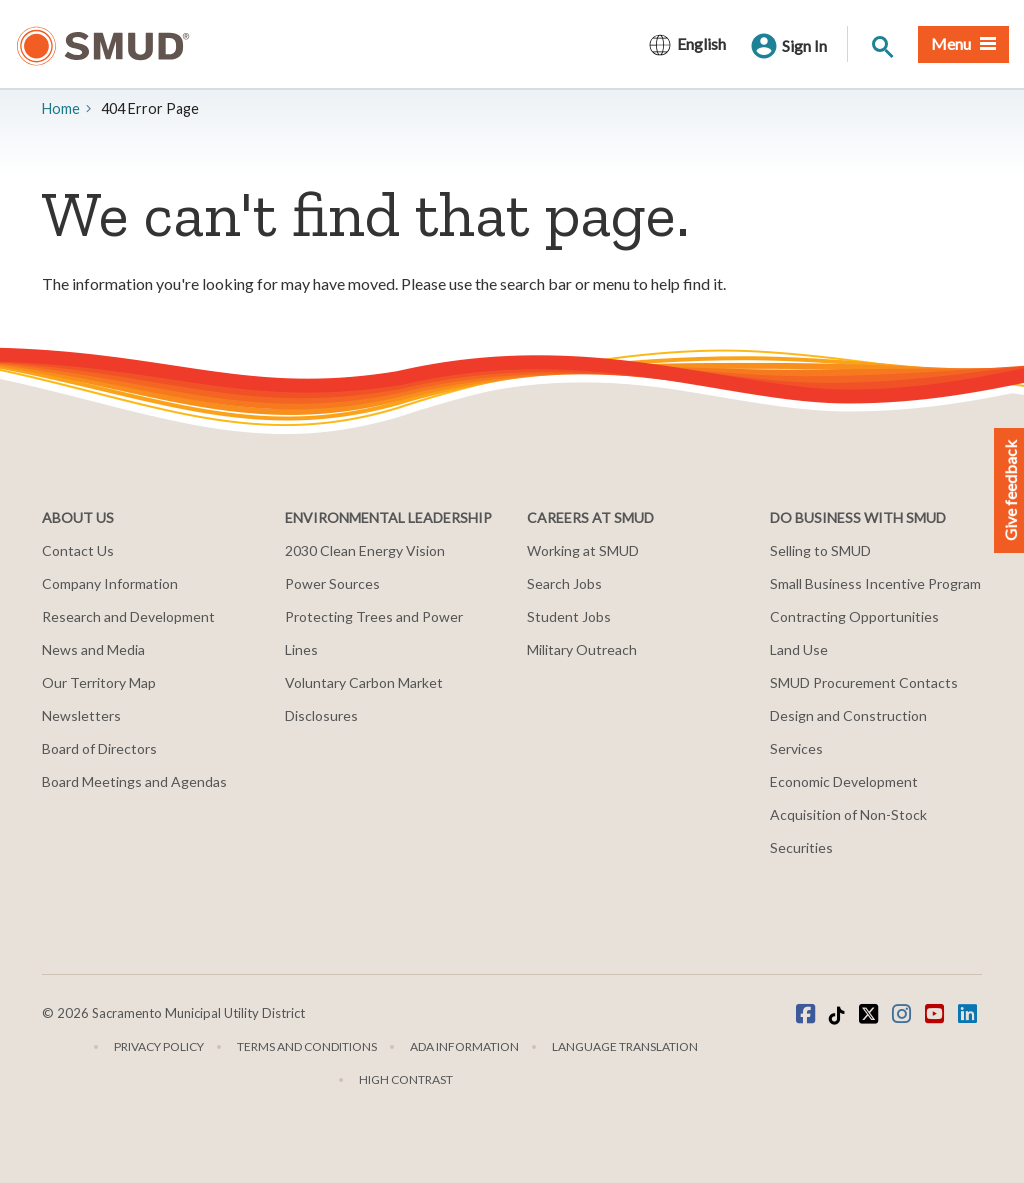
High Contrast (406, 1079)
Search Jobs (564, 583)
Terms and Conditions (307, 1046)
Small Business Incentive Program (875, 583)
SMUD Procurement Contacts (864, 682)
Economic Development (844, 781)
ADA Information (464, 1046)
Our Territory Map (99, 682)
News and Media (93, 649)
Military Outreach (582, 649)
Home (61, 108)
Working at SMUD (583, 550)
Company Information (110, 583)
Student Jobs (569, 616)
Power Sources (332, 583)
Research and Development (128, 616)
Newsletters (81, 715)
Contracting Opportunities (854, 616)
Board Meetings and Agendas (134, 781)
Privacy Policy (159, 1046)
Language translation (625, 1046)
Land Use (799, 649)
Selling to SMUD (820, 550)
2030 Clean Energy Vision (365, 550)
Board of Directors (99, 748)
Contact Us (78, 550)
